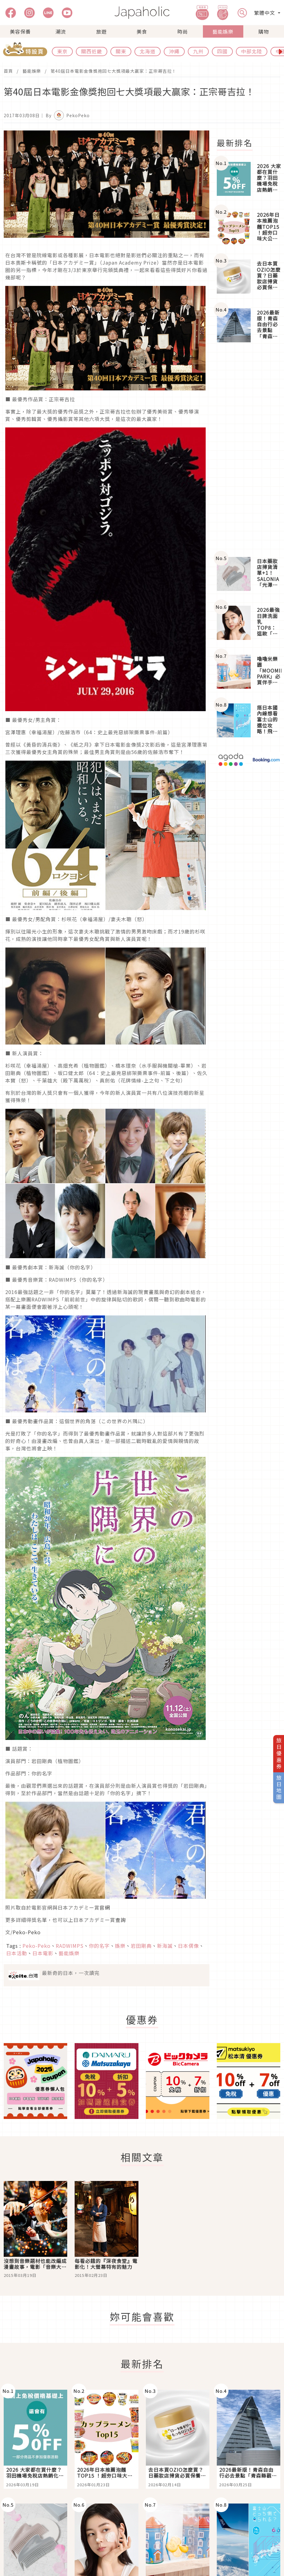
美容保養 (20, 31)
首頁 (8, 71)
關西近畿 (91, 51)
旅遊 (101, 31)
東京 (62, 51)
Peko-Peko (27, 1932)
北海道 (147, 51)
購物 (263, 31)
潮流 (61, 31)
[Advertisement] (248, 449)
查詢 (120, 1919)
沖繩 (174, 51)
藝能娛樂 (222, 31)
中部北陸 (251, 51)
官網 (105, 1907)
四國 (222, 51)
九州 (198, 51)
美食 (142, 31)
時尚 (182, 31)
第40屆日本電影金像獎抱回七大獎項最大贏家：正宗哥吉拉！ (113, 71)
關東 (121, 51)
